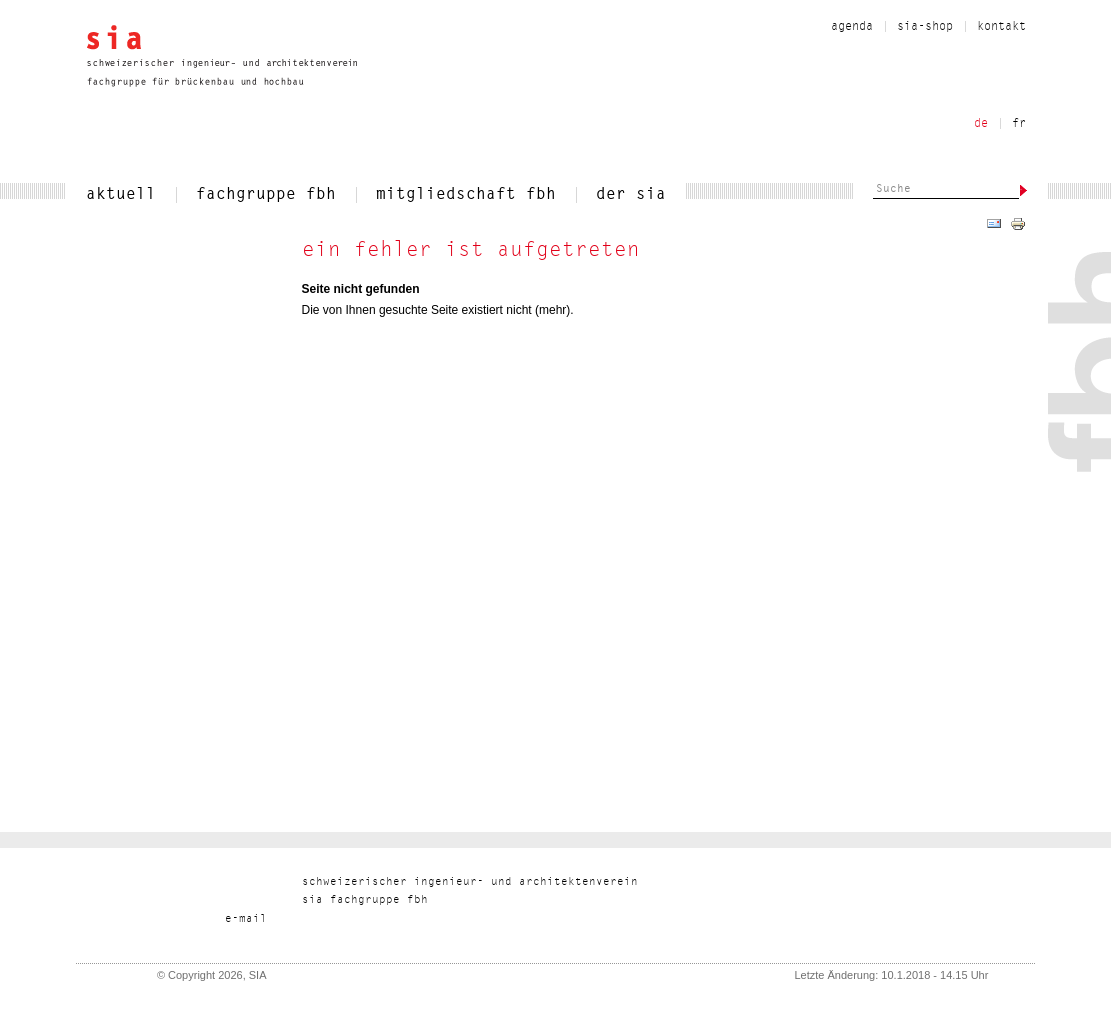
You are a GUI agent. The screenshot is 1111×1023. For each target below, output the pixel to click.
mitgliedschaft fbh (466, 195)
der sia (631, 195)
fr (1019, 124)
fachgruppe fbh (266, 195)
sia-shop (925, 27)
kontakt (1001, 27)
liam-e (246, 919)
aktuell (121, 195)
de (981, 124)
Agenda (852, 27)
